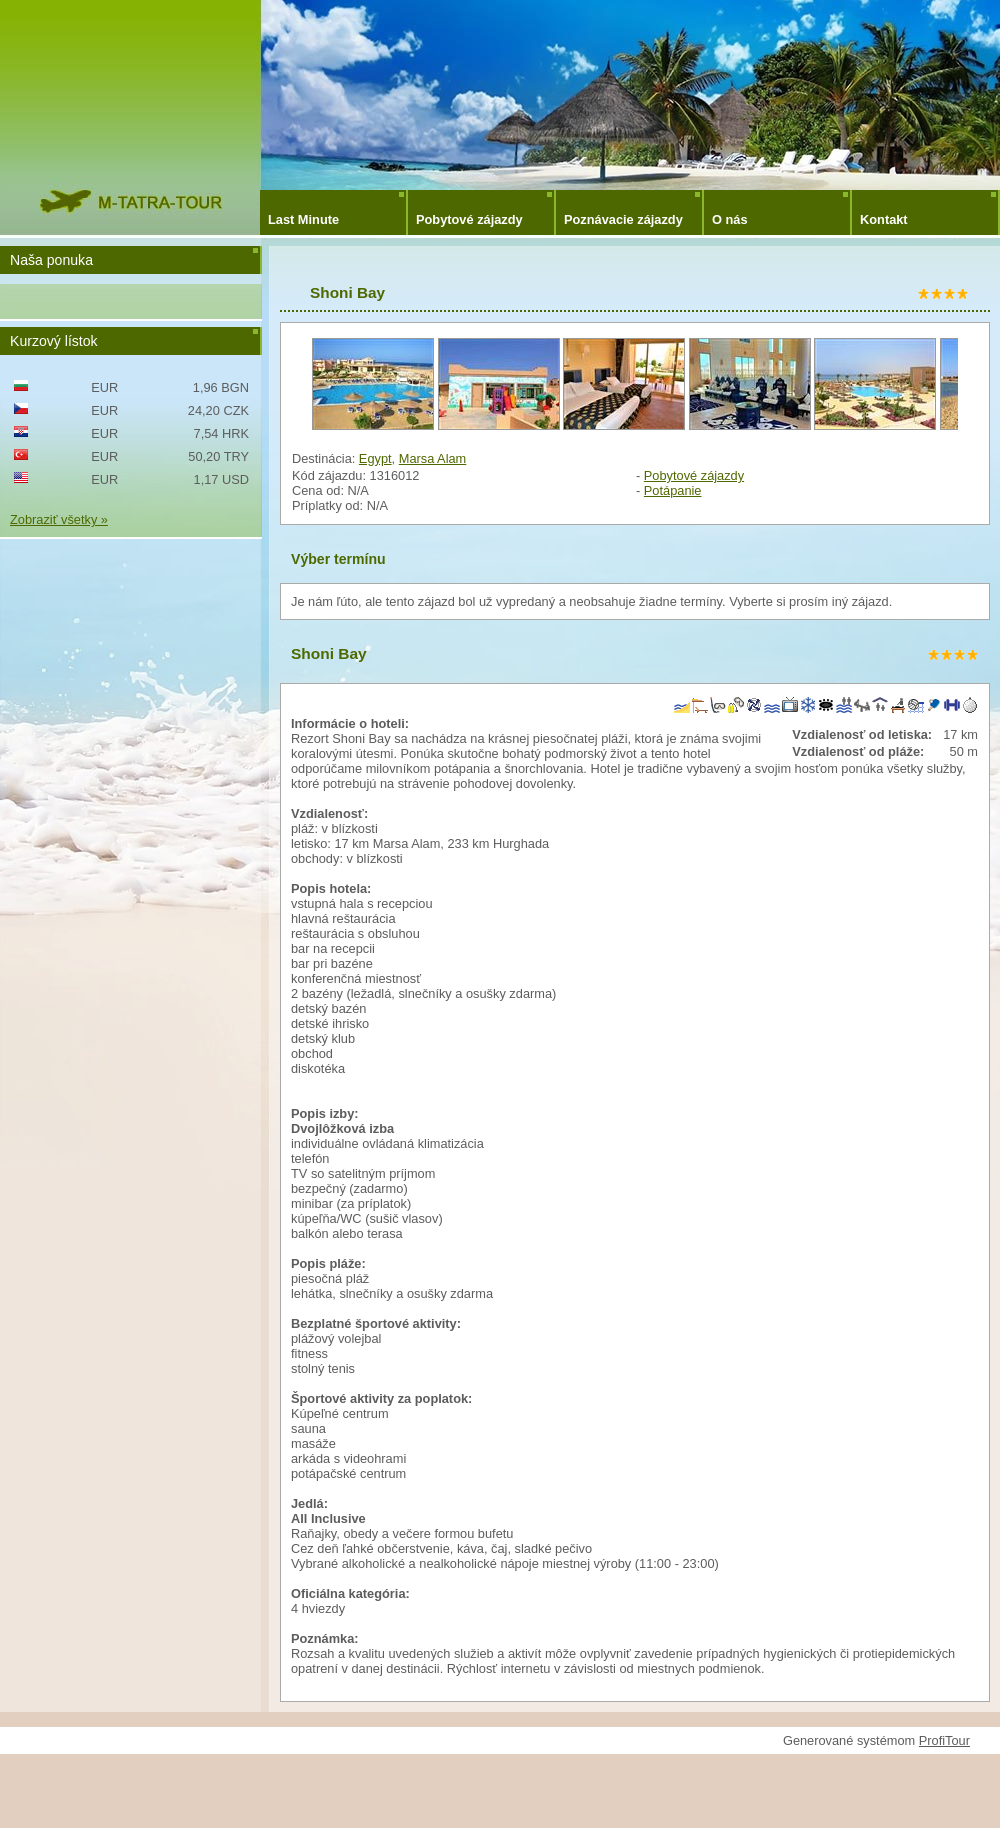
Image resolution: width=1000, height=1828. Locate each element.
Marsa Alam (433, 458)
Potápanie (673, 490)
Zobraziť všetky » (59, 519)
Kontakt (884, 219)
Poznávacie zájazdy (623, 219)
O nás (730, 219)
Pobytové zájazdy (469, 219)
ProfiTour (944, 1740)
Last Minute (303, 219)
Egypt (375, 458)
